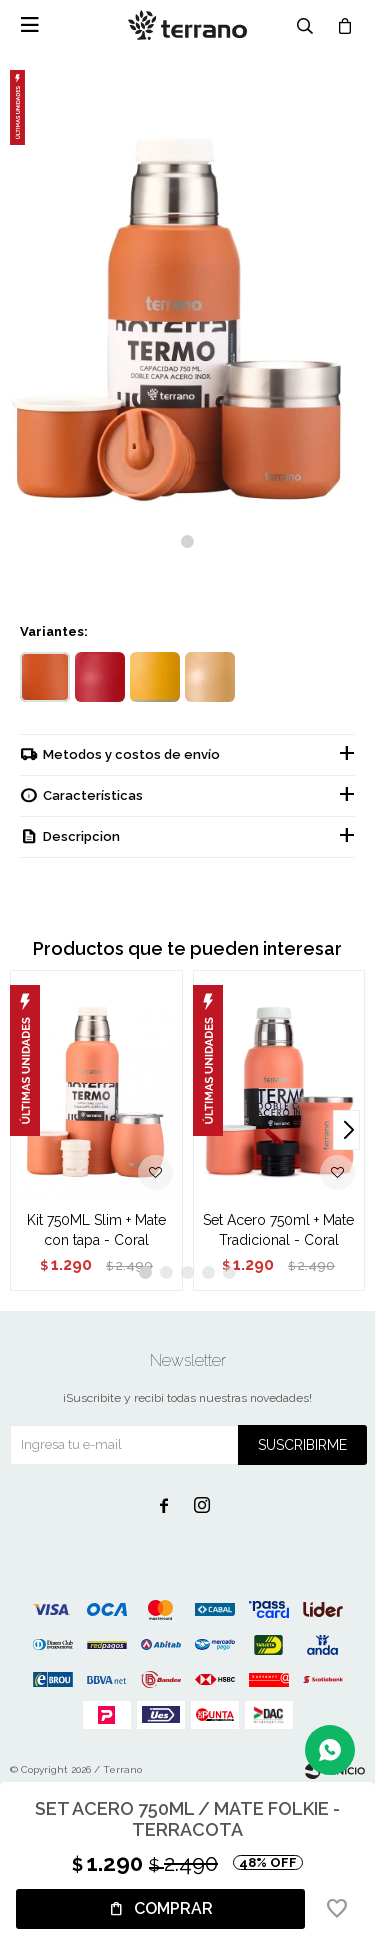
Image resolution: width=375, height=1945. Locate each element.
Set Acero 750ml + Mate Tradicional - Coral (278, 1230)
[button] (187, 541)
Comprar (173, 1908)
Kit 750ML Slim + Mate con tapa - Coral (96, 1230)
